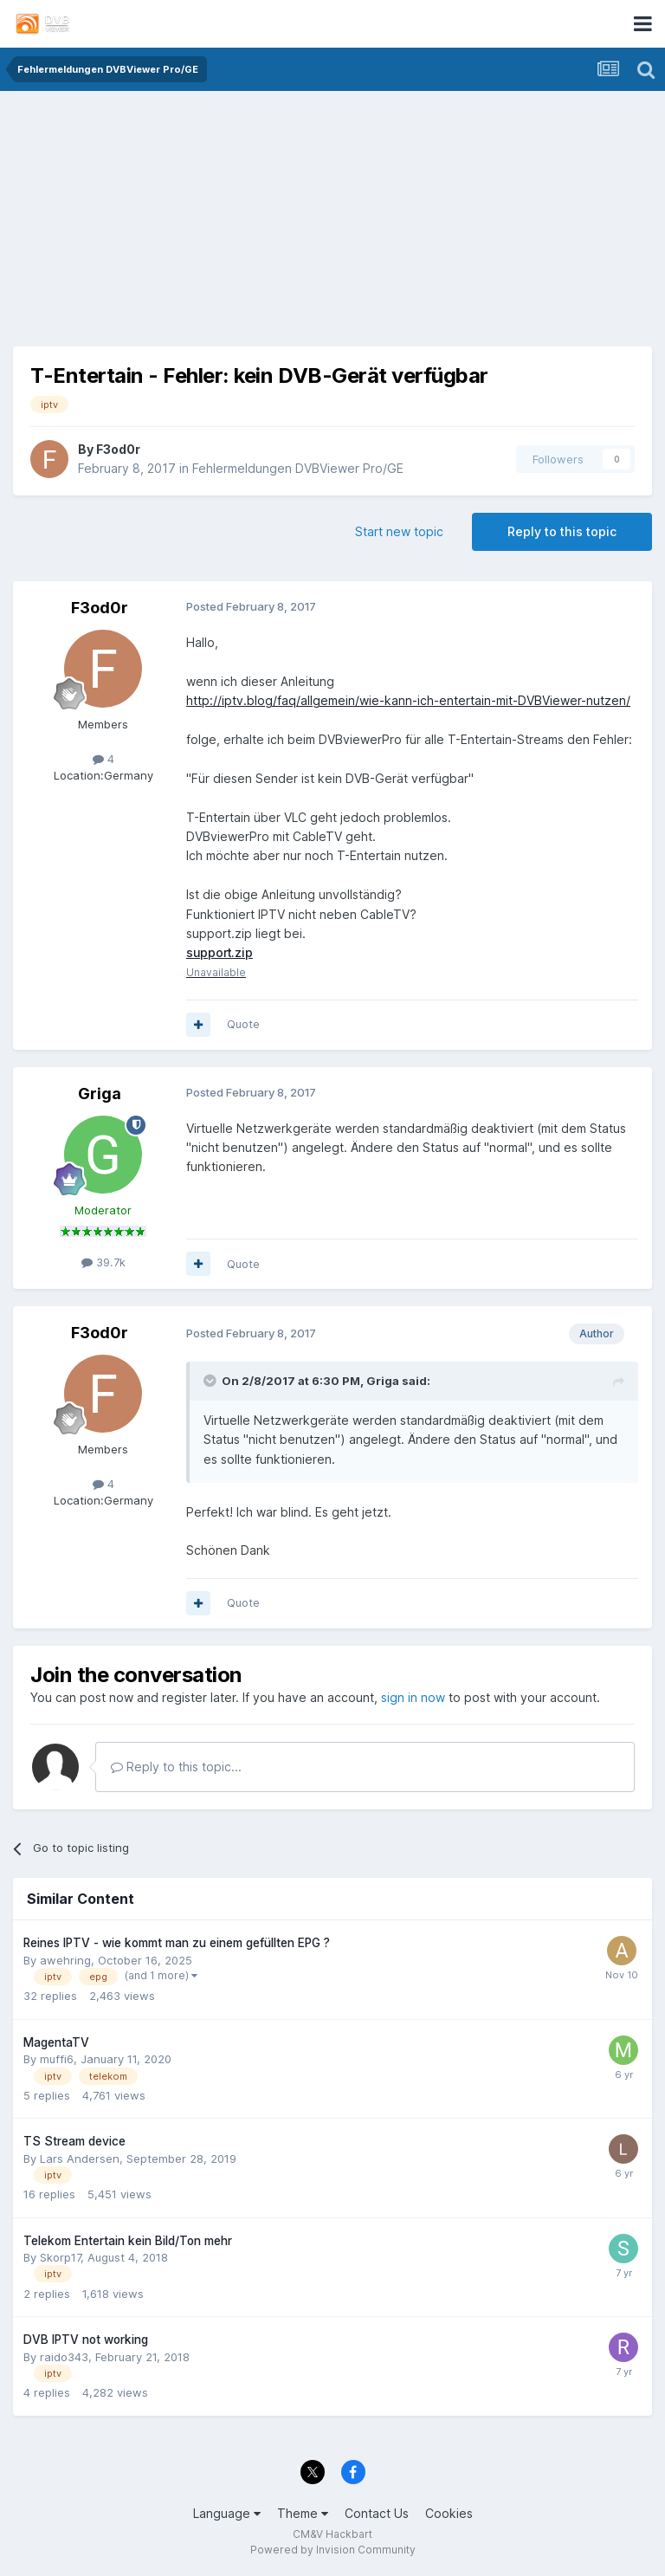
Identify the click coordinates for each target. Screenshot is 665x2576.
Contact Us (377, 2513)
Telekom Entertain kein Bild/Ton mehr (127, 2241)
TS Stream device (74, 2142)
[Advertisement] (332, 225)
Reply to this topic (562, 531)
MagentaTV (56, 2042)
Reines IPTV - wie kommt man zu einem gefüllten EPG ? (176, 1944)
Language (227, 2513)
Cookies (449, 2513)
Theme (302, 2513)
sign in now (413, 1697)
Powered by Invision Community (333, 2550)
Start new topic (399, 531)
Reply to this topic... (176, 1766)
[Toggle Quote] (211, 1381)
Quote (243, 1025)
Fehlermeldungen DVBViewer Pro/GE (298, 468)
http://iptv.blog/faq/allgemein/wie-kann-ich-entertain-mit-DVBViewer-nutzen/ (408, 700)
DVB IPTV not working (85, 2339)
